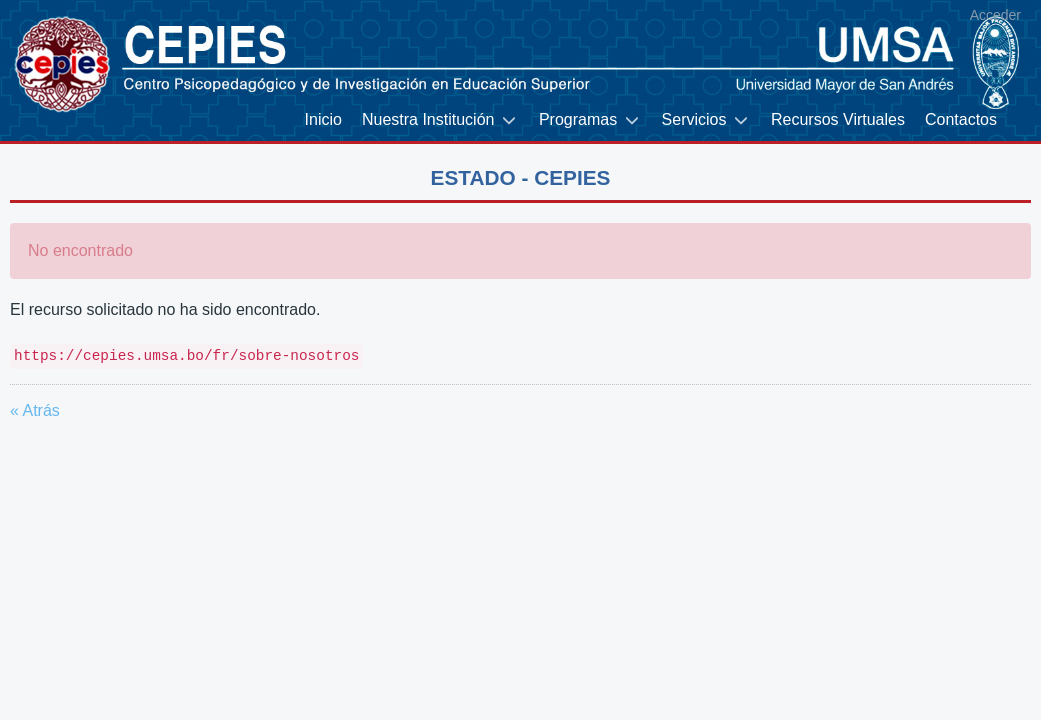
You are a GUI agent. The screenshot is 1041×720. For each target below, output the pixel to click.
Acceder (995, 15)
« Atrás (35, 410)
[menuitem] (323, 120)
